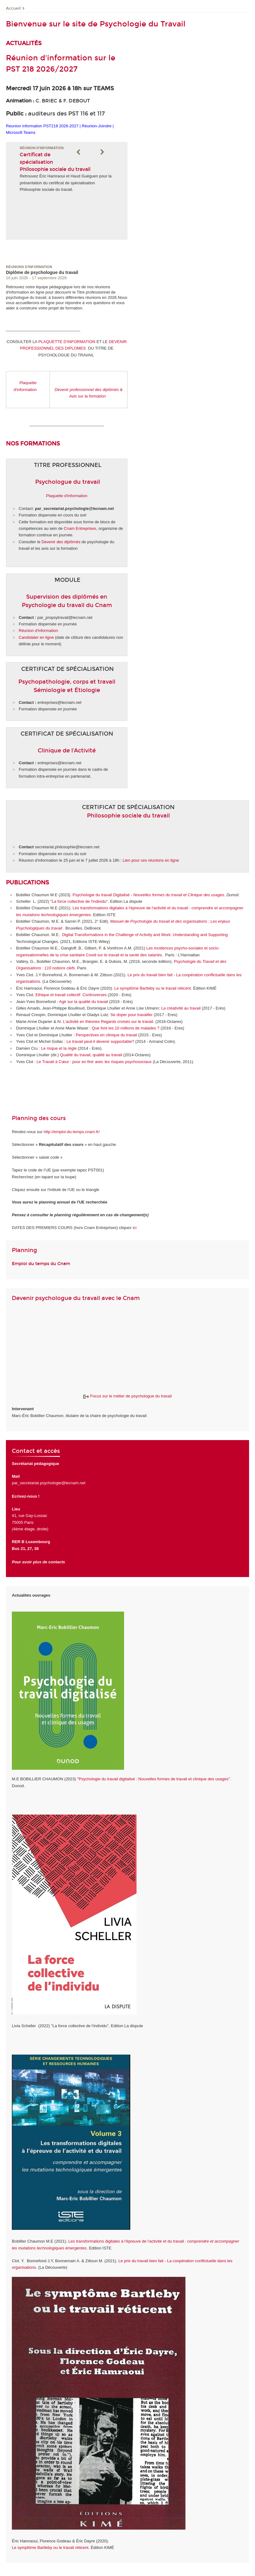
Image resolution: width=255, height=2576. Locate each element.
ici (135, 1227)
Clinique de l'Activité (67, 750)
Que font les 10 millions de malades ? (126, 1028)
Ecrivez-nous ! (26, 1496)
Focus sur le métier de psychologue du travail (127, 1396)
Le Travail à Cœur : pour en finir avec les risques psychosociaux (94, 1061)
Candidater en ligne (36, 637)
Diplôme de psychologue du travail (42, 272)
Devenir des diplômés (60, 541)
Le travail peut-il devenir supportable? (100, 1041)
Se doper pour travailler (132, 1014)
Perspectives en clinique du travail (106, 1035)
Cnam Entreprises (80, 528)
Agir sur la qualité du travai (82, 1001)
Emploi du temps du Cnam (41, 1263)
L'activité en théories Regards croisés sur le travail (108, 1021)
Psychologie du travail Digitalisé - (148, 894)
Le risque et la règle (59, 1048)
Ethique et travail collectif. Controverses (71, 994)
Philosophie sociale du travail (128, 815)
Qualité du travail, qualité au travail (91, 1055)
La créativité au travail (180, 1008)
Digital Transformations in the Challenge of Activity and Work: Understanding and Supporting (145, 934)
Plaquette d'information (67, 495)
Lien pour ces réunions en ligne (151, 860)
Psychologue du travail (67, 481)
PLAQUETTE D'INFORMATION (66, 341)
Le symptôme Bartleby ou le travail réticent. (153, 988)
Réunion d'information (38, 630)
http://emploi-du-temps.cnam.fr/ (72, 1131)
